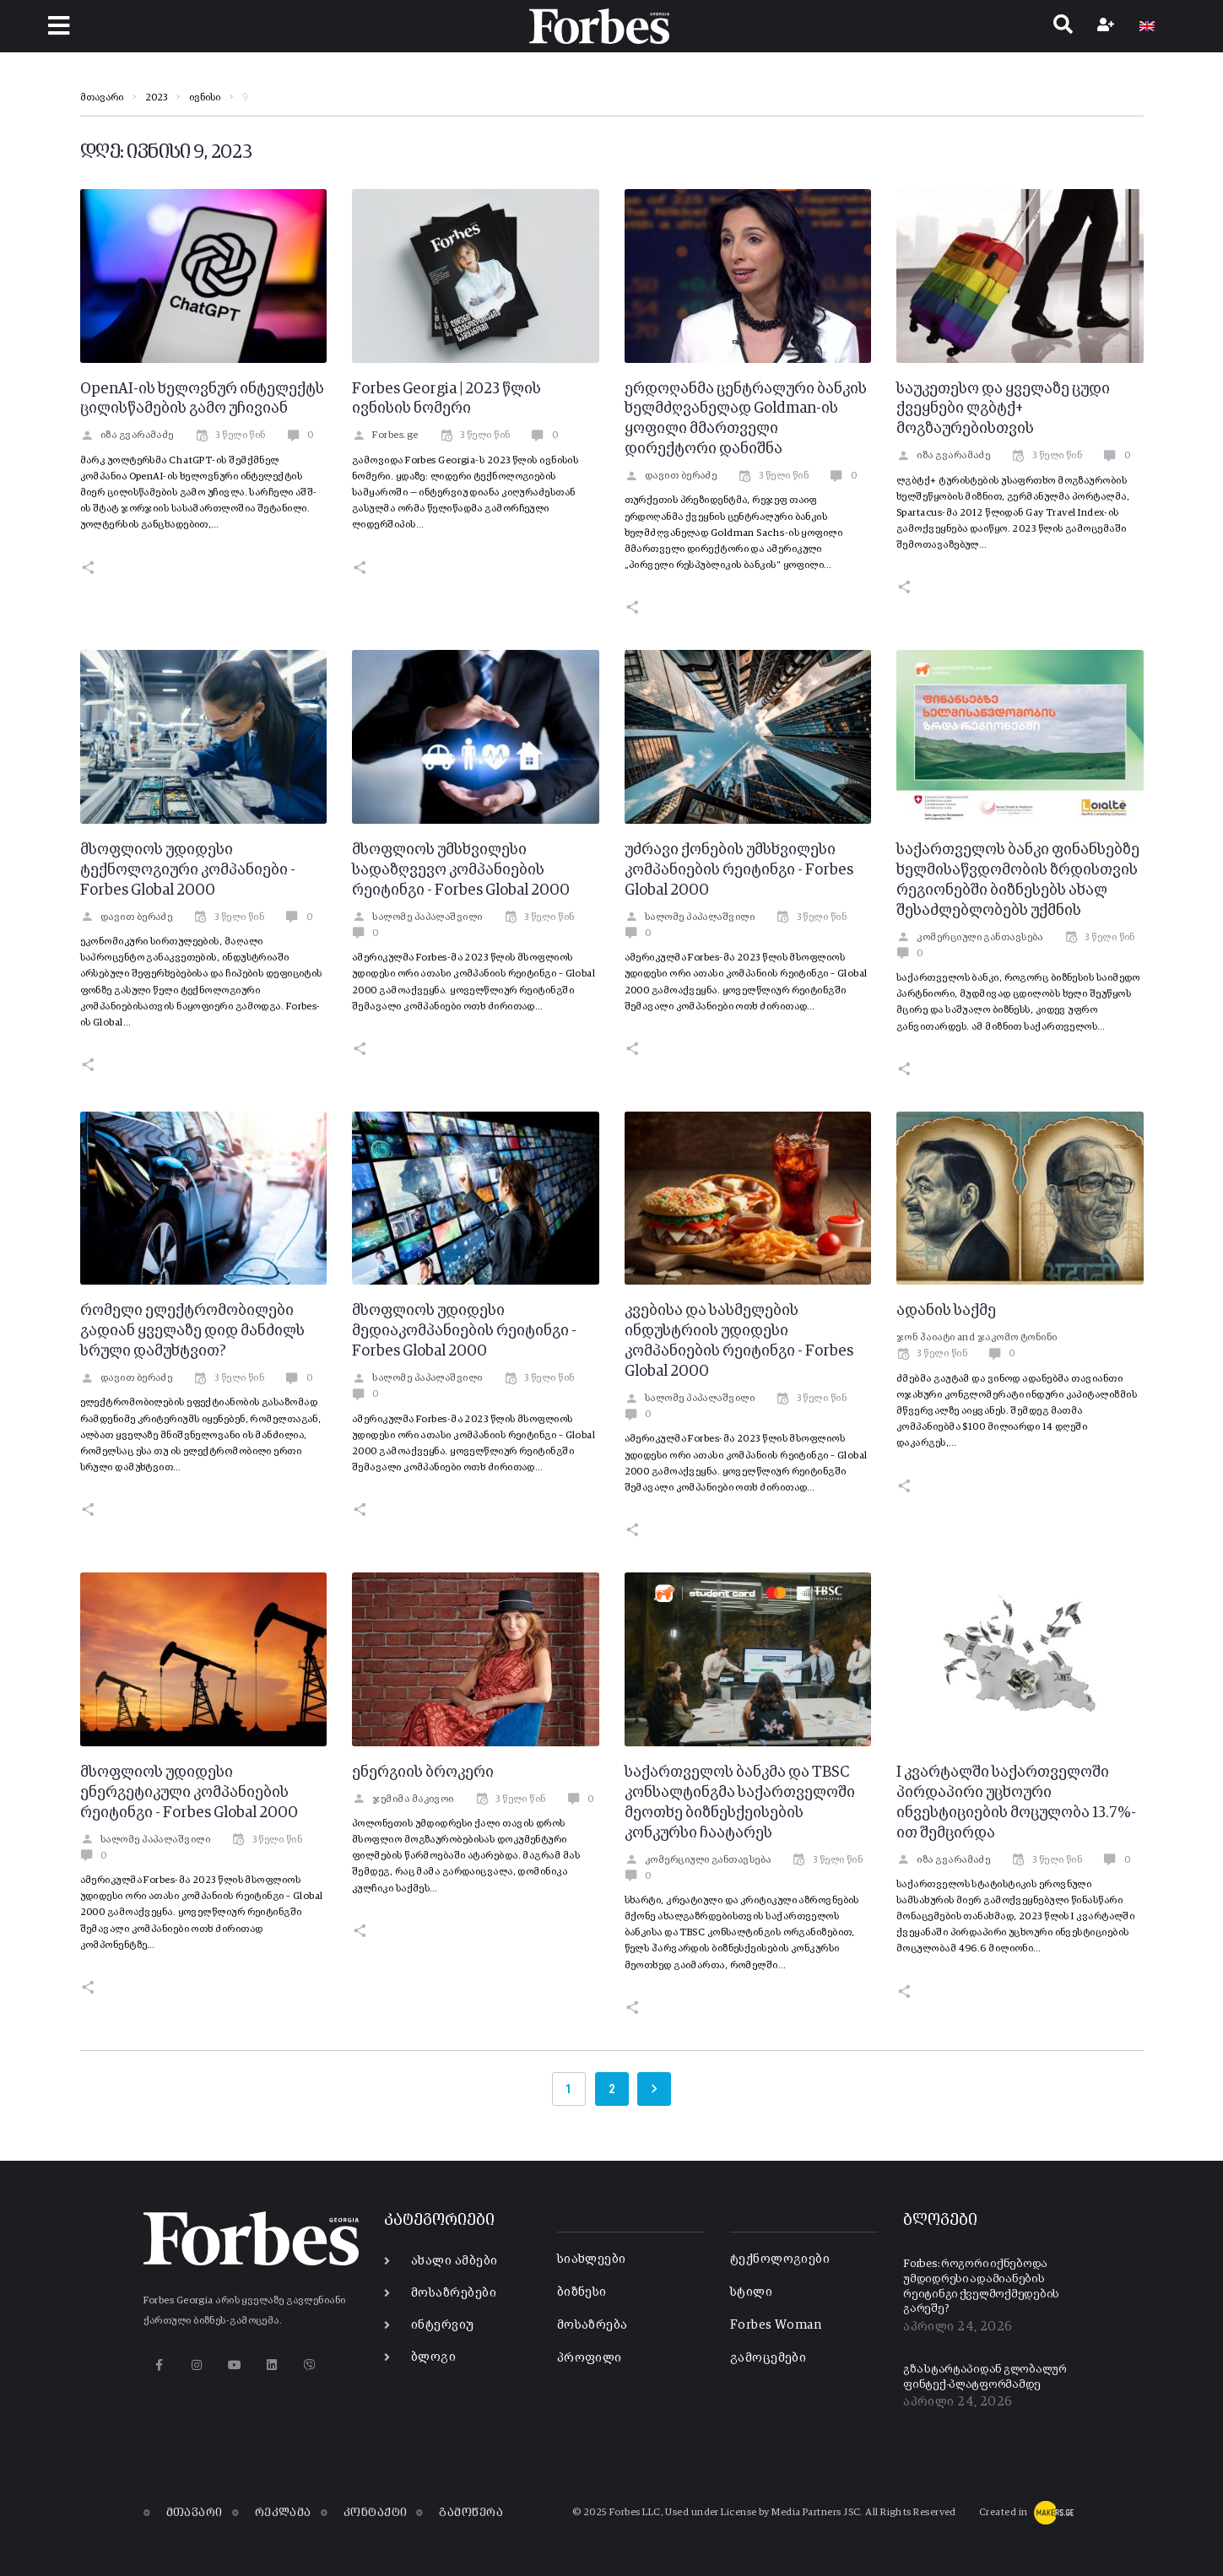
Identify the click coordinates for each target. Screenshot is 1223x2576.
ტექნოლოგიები (780, 2259)
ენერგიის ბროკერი (423, 1772)
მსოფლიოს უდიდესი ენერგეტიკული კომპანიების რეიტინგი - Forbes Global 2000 (189, 1793)
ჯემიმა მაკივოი (403, 1799)
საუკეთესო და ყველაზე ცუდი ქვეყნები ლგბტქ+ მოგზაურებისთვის (1003, 409)
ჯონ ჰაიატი (925, 1338)
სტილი (751, 2292)
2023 (156, 98)
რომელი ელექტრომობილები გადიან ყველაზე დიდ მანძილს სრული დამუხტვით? (192, 1331)
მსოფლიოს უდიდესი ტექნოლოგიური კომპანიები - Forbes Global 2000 (187, 870)
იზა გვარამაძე (127, 435)
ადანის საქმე (946, 1310)
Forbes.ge (385, 435)
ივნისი (204, 98)
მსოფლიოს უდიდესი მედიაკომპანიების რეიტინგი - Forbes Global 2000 (464, 1331)
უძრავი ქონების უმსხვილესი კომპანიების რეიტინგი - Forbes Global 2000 (739, 870)
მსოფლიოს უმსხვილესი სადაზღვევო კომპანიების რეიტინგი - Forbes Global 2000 (461, 870)
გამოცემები (768, 2357)
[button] (58, 26)
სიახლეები (591, 2259)
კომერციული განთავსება (969, 938)
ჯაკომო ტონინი (1017, 1338)
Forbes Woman (775, 2325)
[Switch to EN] (1147, 26)
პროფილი (589, 2357)
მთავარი (101, 98)
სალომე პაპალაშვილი (417, 917)
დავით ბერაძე (671, 476)
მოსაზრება (592, 2325)
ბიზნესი (582, 2292)
